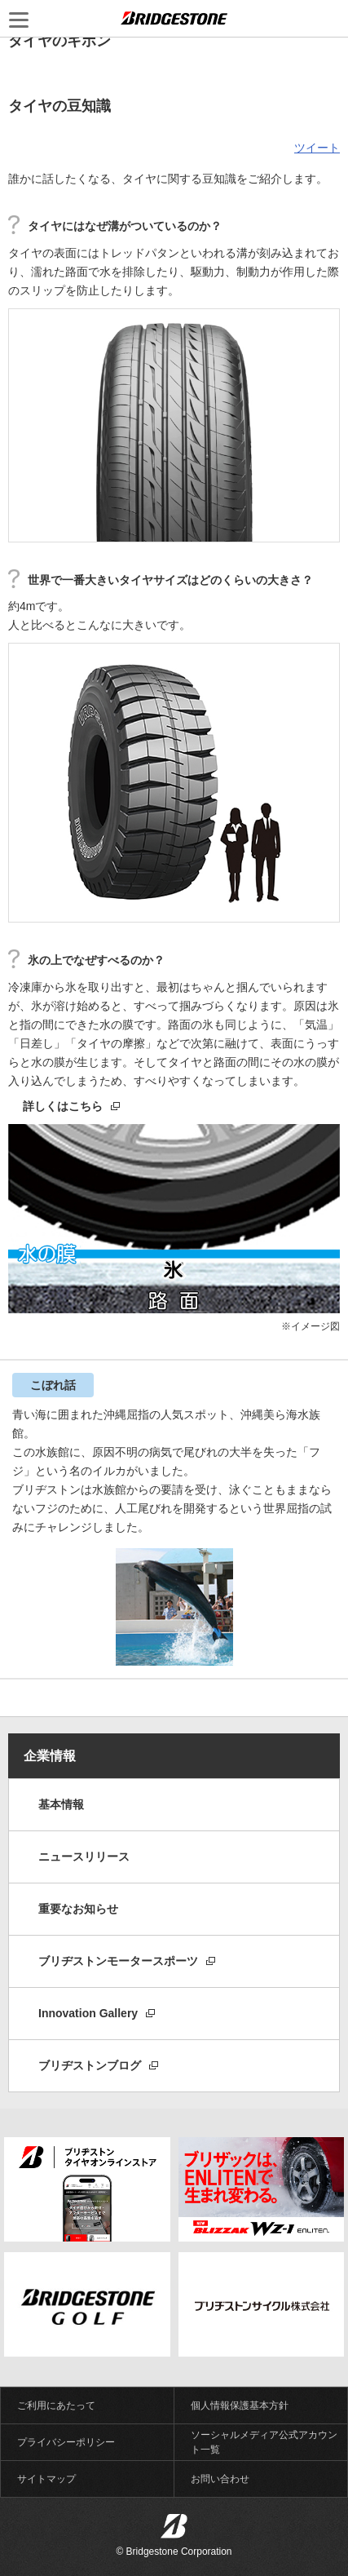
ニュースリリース (84, 1856)
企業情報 (50, 1756)
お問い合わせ (220, 2479)
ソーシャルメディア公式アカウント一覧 (264, 2442)
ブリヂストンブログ (98, 2065)
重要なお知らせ (78, 1908)
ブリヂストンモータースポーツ (126, 1960)
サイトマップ (46, 2479)
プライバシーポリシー (66, 2442)
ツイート (317, 147)
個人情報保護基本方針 (240, 2405)
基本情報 (61, 1804)
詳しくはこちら (71, 1106)
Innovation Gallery (96, 2013)
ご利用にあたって (56, 2405)
